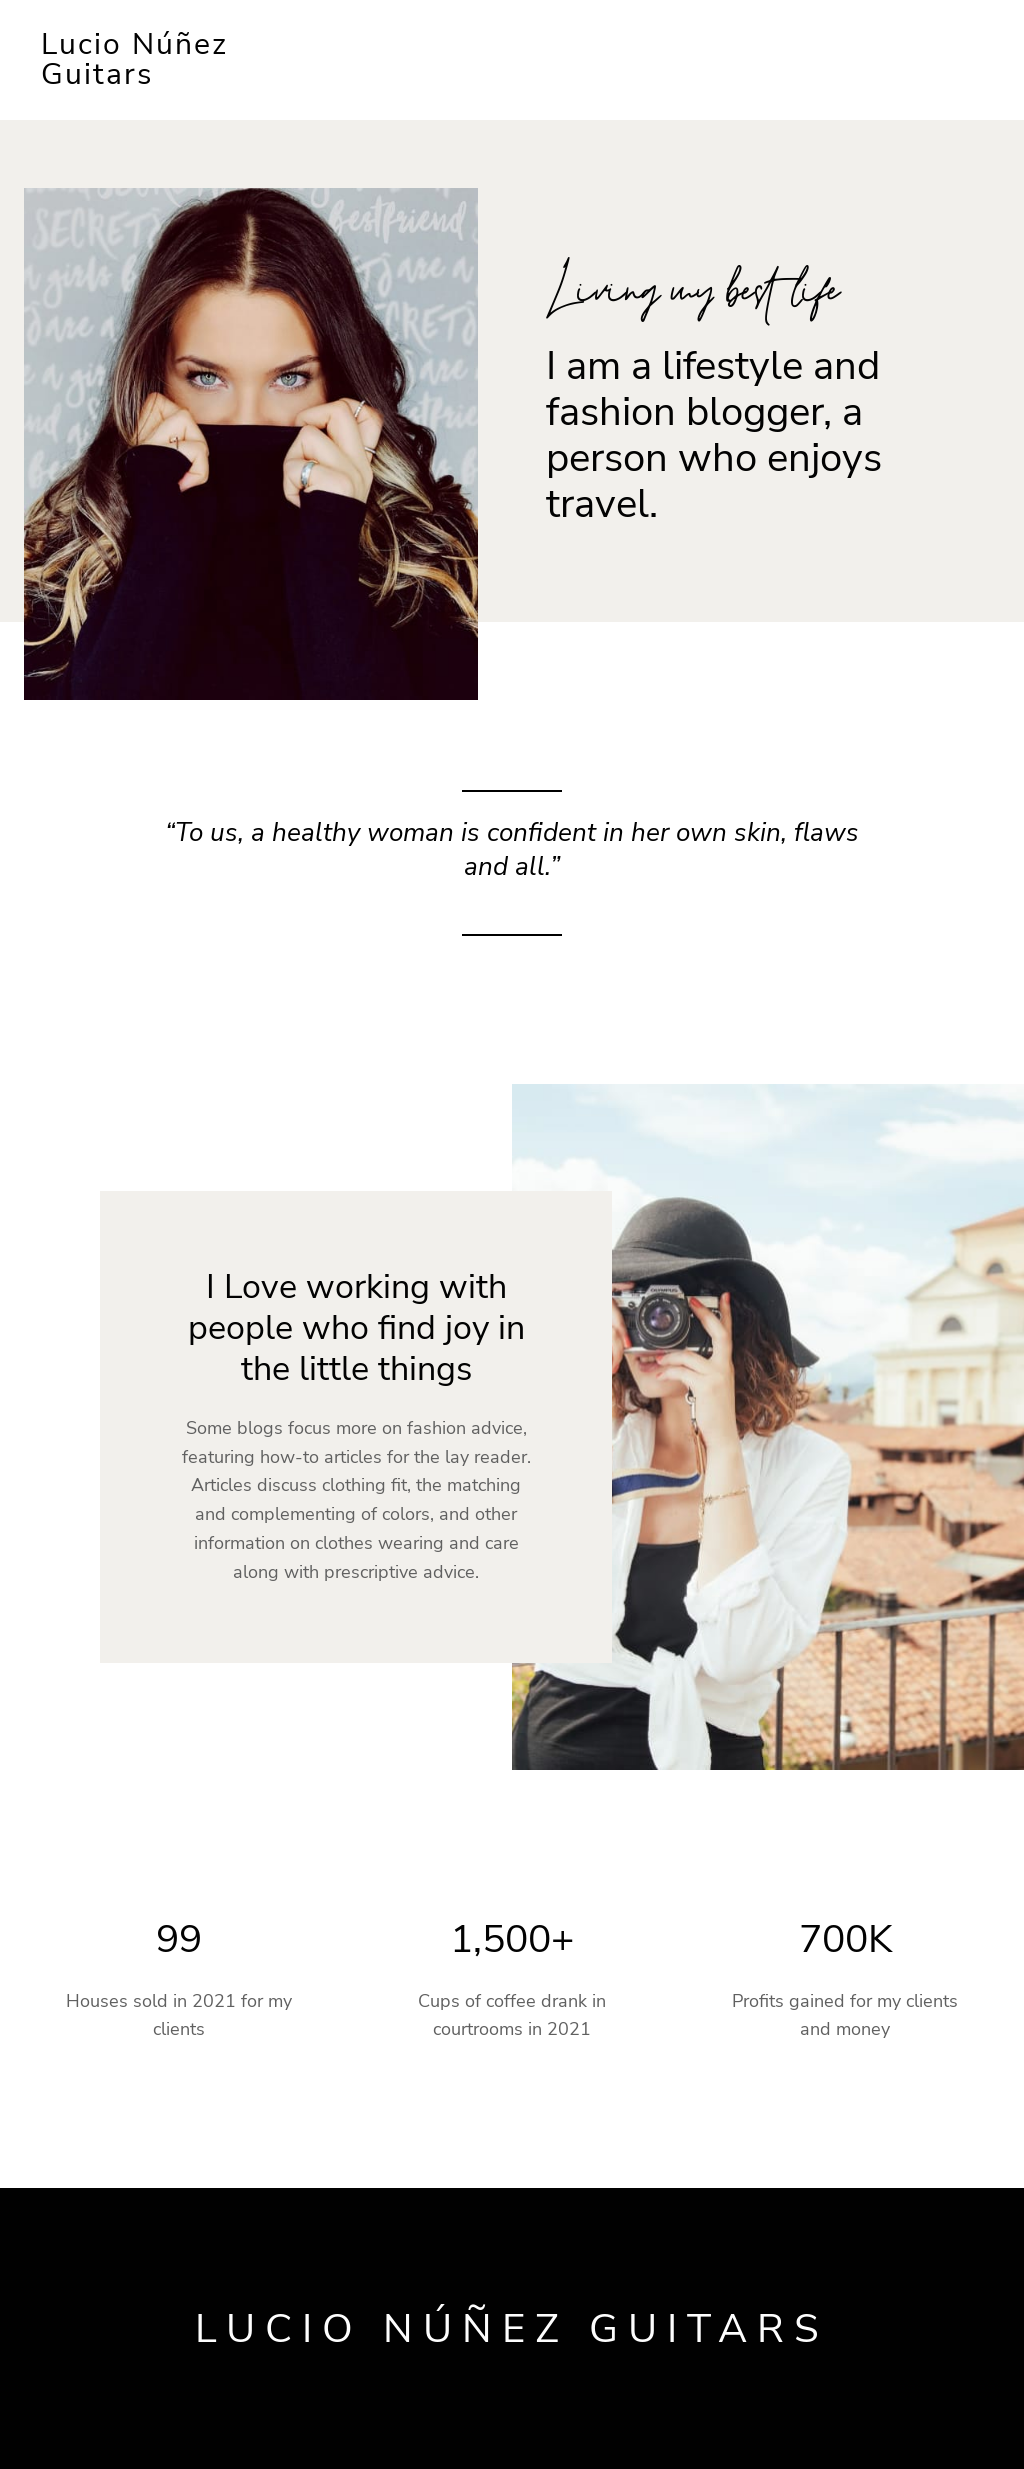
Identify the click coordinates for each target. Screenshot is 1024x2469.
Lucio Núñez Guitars (134, 59)
